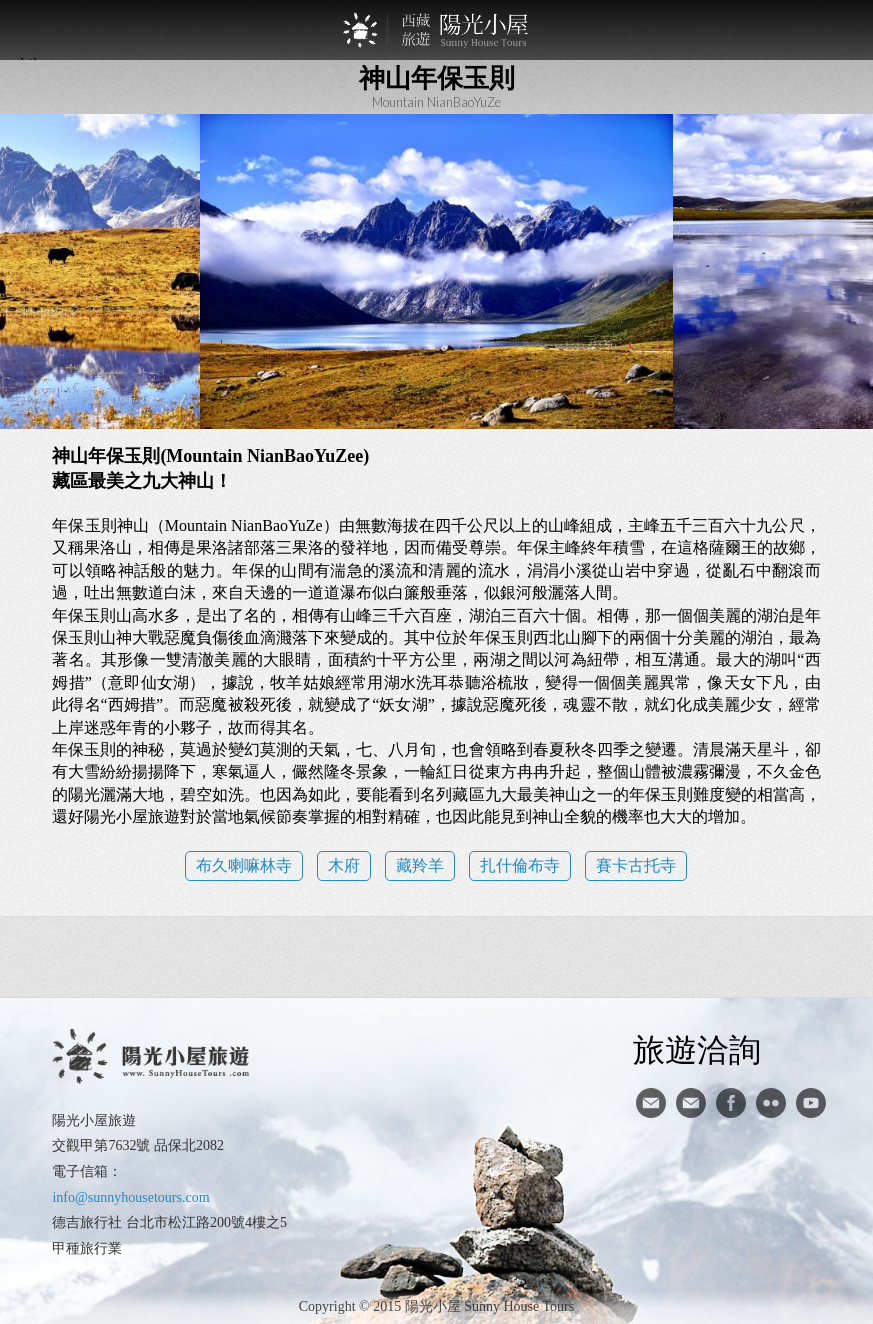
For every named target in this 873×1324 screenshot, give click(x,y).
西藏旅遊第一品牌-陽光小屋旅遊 (437, 30)
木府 (344, 865)
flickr (771, 1103)
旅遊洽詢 (697, 1049)
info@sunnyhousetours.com (130, 1197)
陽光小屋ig (691, 1103)
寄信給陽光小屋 (651, 1103)
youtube (811, 1103)
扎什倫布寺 (520, 865)
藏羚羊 (420, 865)
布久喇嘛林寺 (244, 865)
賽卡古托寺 (636, 865)
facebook (731, 1103)
